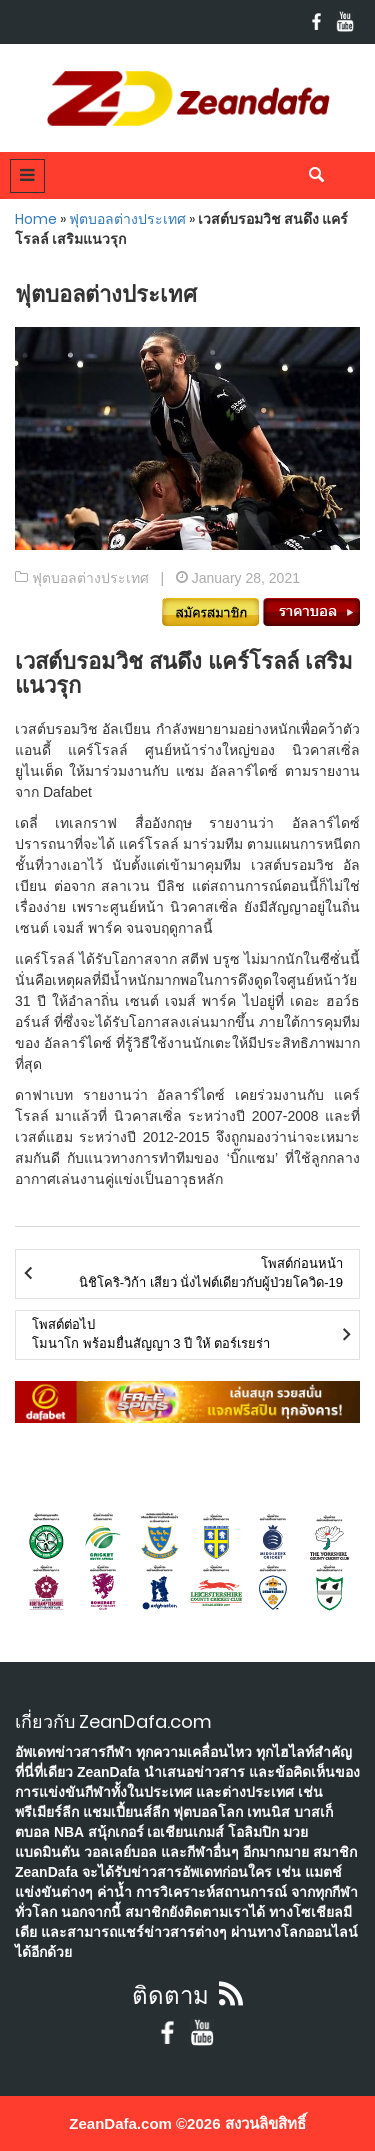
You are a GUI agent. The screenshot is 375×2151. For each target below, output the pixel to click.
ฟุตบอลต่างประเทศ (127, 219)
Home (36, 219)
